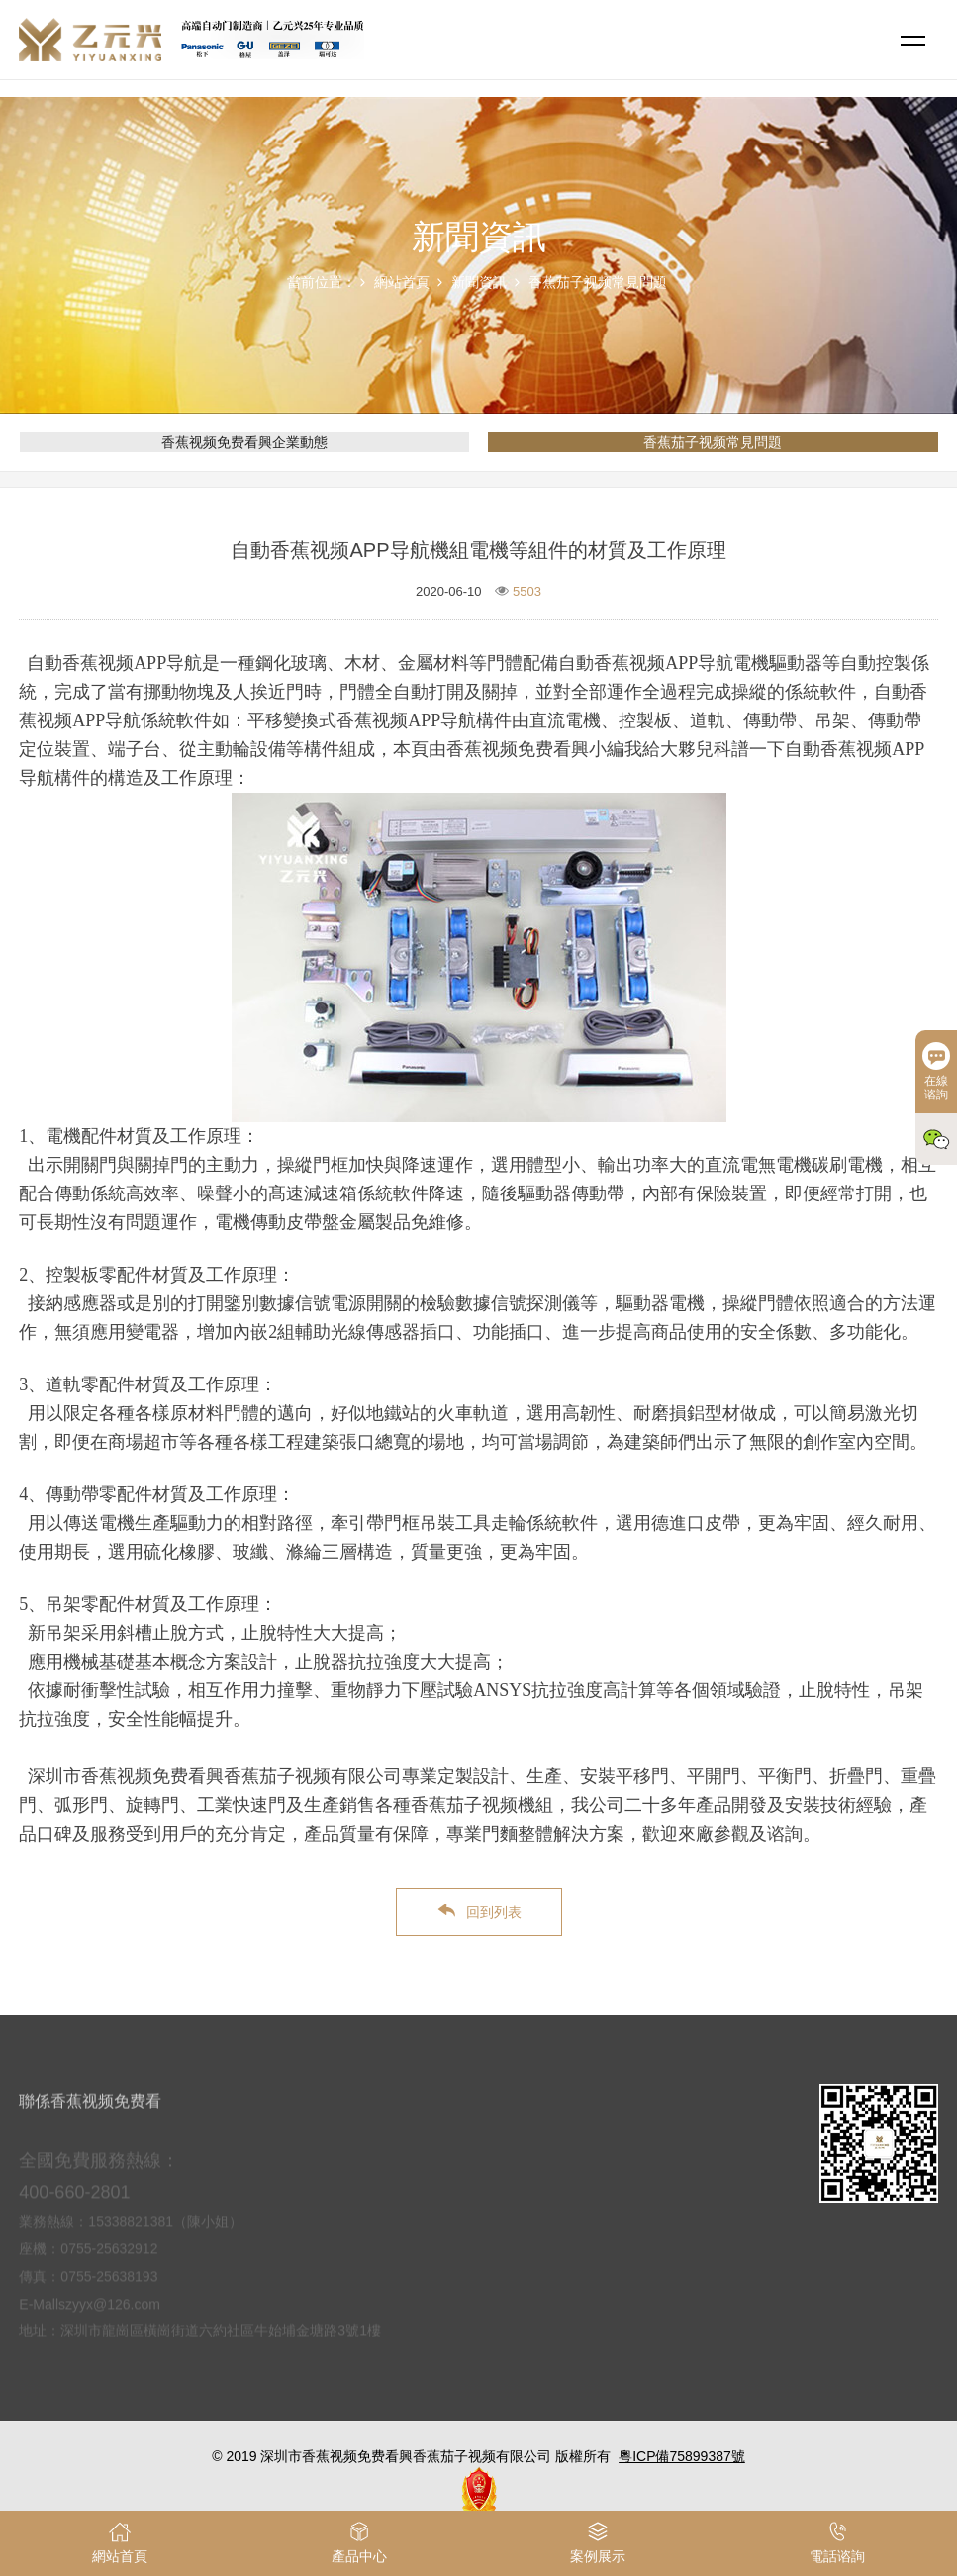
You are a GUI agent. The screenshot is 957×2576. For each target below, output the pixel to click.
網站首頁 (402, 282)
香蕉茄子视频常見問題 (597, 282)
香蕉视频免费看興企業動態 (244, 442)
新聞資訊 (479, 282)
